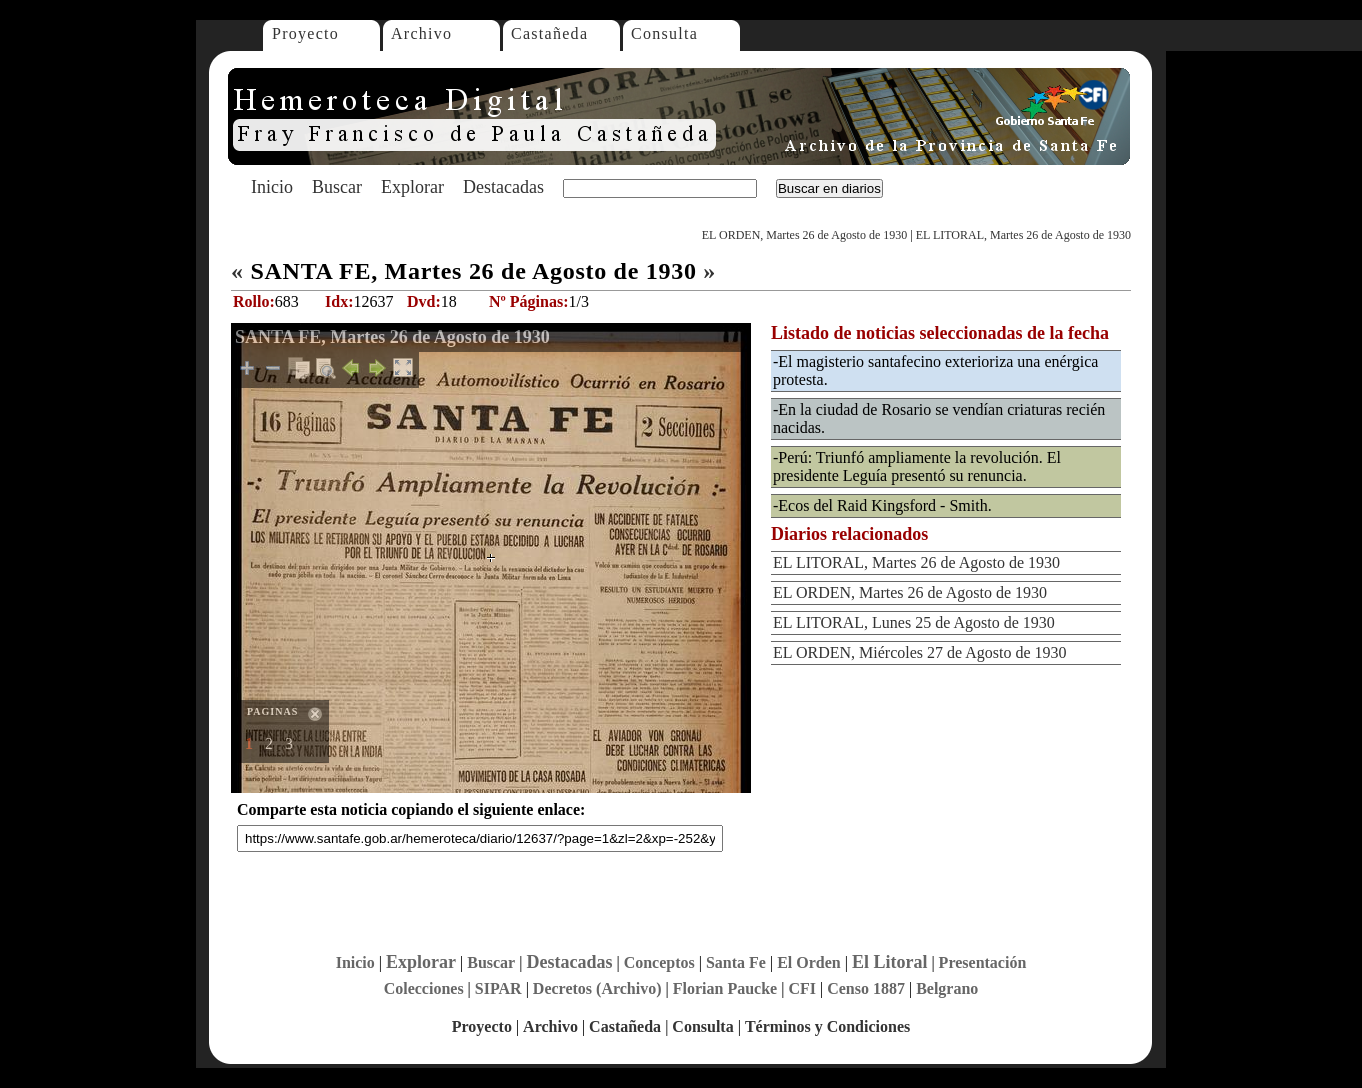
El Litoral (890, 962)
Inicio (272, 187)
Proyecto (305, 33)
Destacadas (503, 187)
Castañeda (549, 33)
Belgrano (947, 988)
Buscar (337, 187)
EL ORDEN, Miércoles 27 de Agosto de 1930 (920, 652)
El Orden (809, 962)
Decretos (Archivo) (597, 988)
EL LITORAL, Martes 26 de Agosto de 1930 (1023, 235)
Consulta (664, 33)
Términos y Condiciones (827, 1026)
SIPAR (498, 988)
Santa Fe (736, 962)
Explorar (412, 187)
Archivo (421, 33)
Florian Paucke (725, 988)
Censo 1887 (866, 988)
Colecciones (424, 988)
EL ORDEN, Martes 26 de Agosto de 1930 (805, 235)
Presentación (983, 962)
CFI (802, 988)
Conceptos (659, 962)
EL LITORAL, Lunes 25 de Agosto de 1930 (914, 622)
